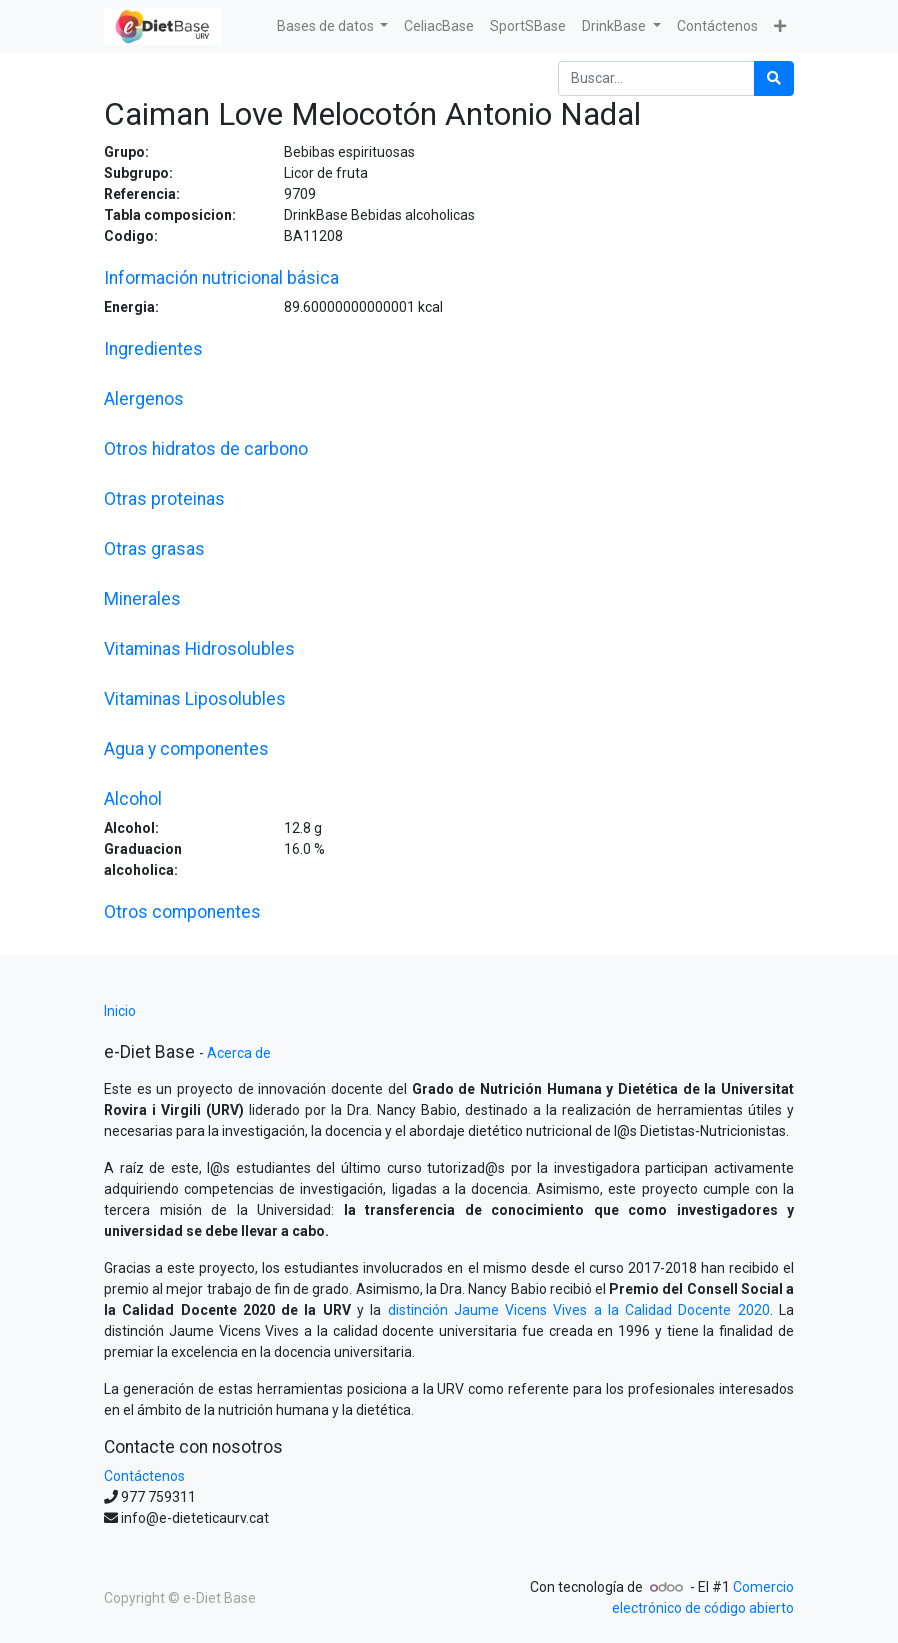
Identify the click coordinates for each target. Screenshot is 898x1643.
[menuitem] (439, 26)
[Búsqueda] (774, 78)
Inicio (120, 1011)
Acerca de (239, 1053)
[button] (780, 26)
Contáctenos (144, 1476)
